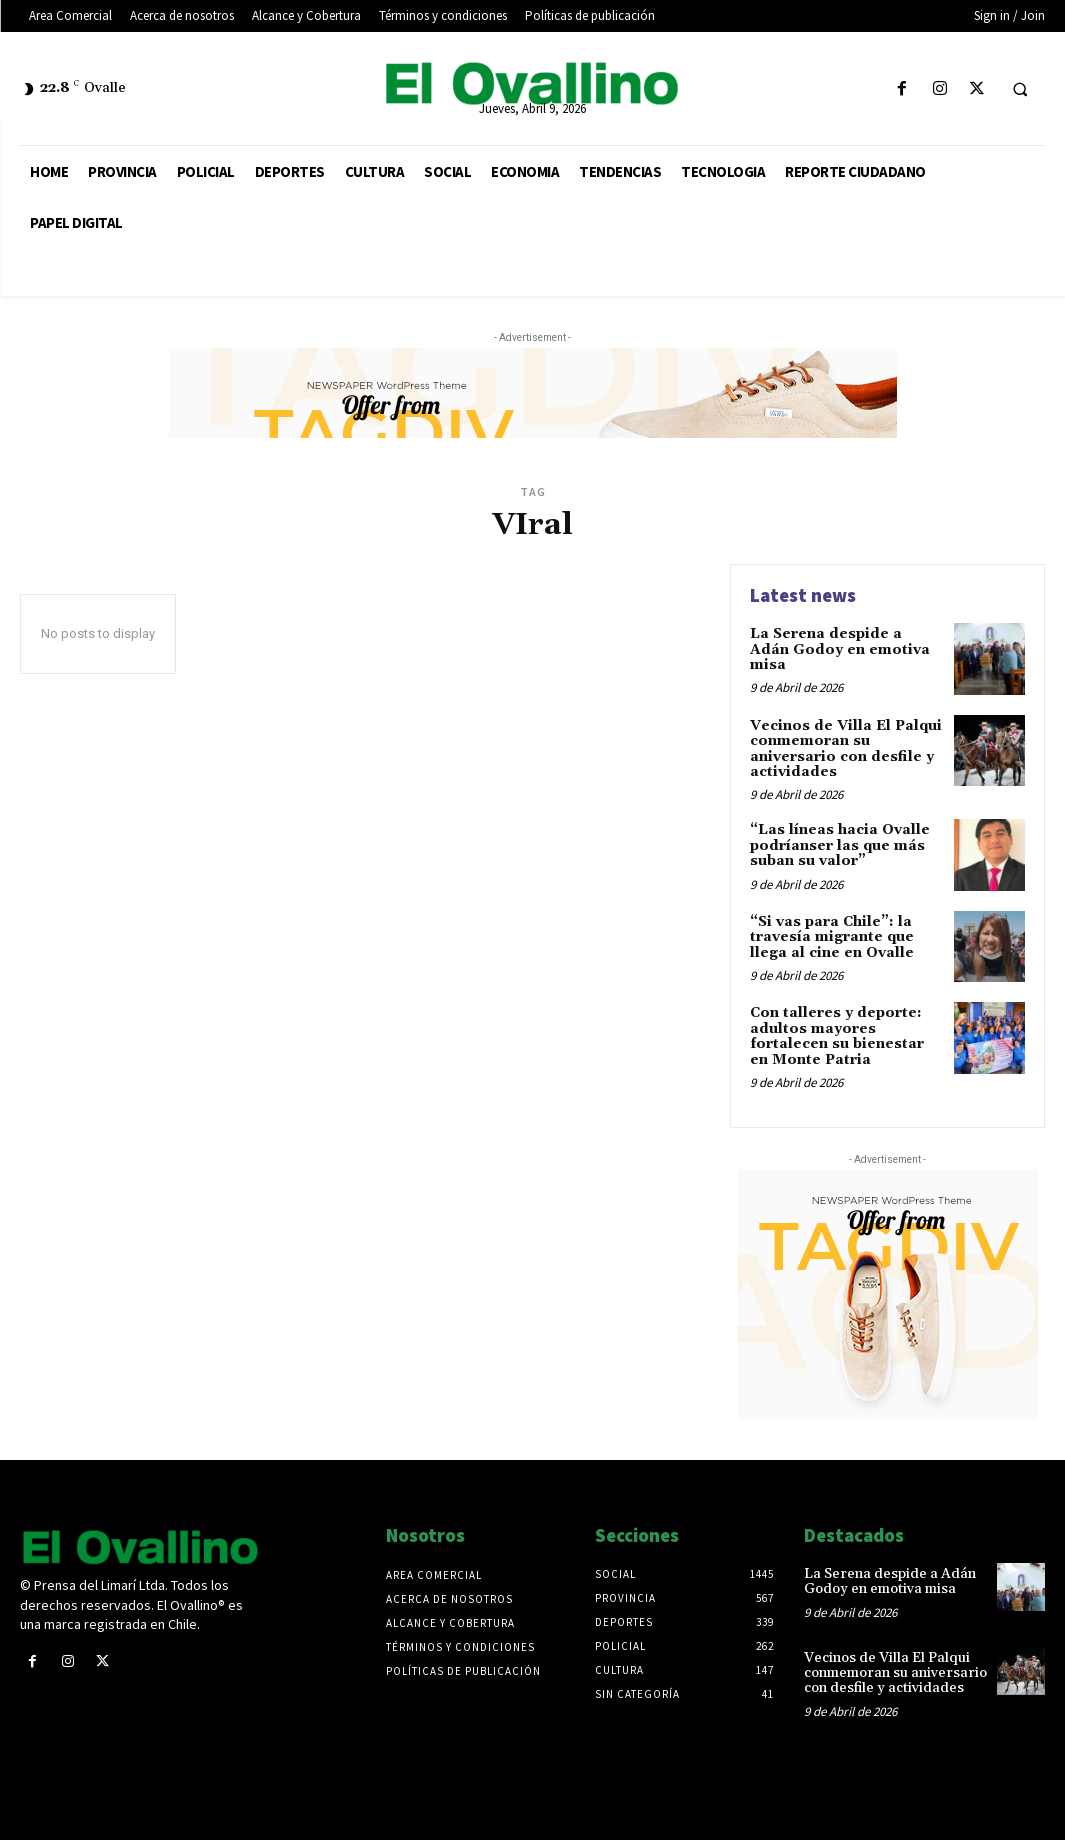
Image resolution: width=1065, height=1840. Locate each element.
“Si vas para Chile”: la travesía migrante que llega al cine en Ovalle (832, 937)
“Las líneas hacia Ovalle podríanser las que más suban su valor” (840, 845)
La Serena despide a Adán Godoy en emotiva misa (840, 649)
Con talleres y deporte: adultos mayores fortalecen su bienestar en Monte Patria (837, 1036)
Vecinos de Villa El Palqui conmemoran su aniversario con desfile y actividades (846, 749)
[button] (1020, 90)
